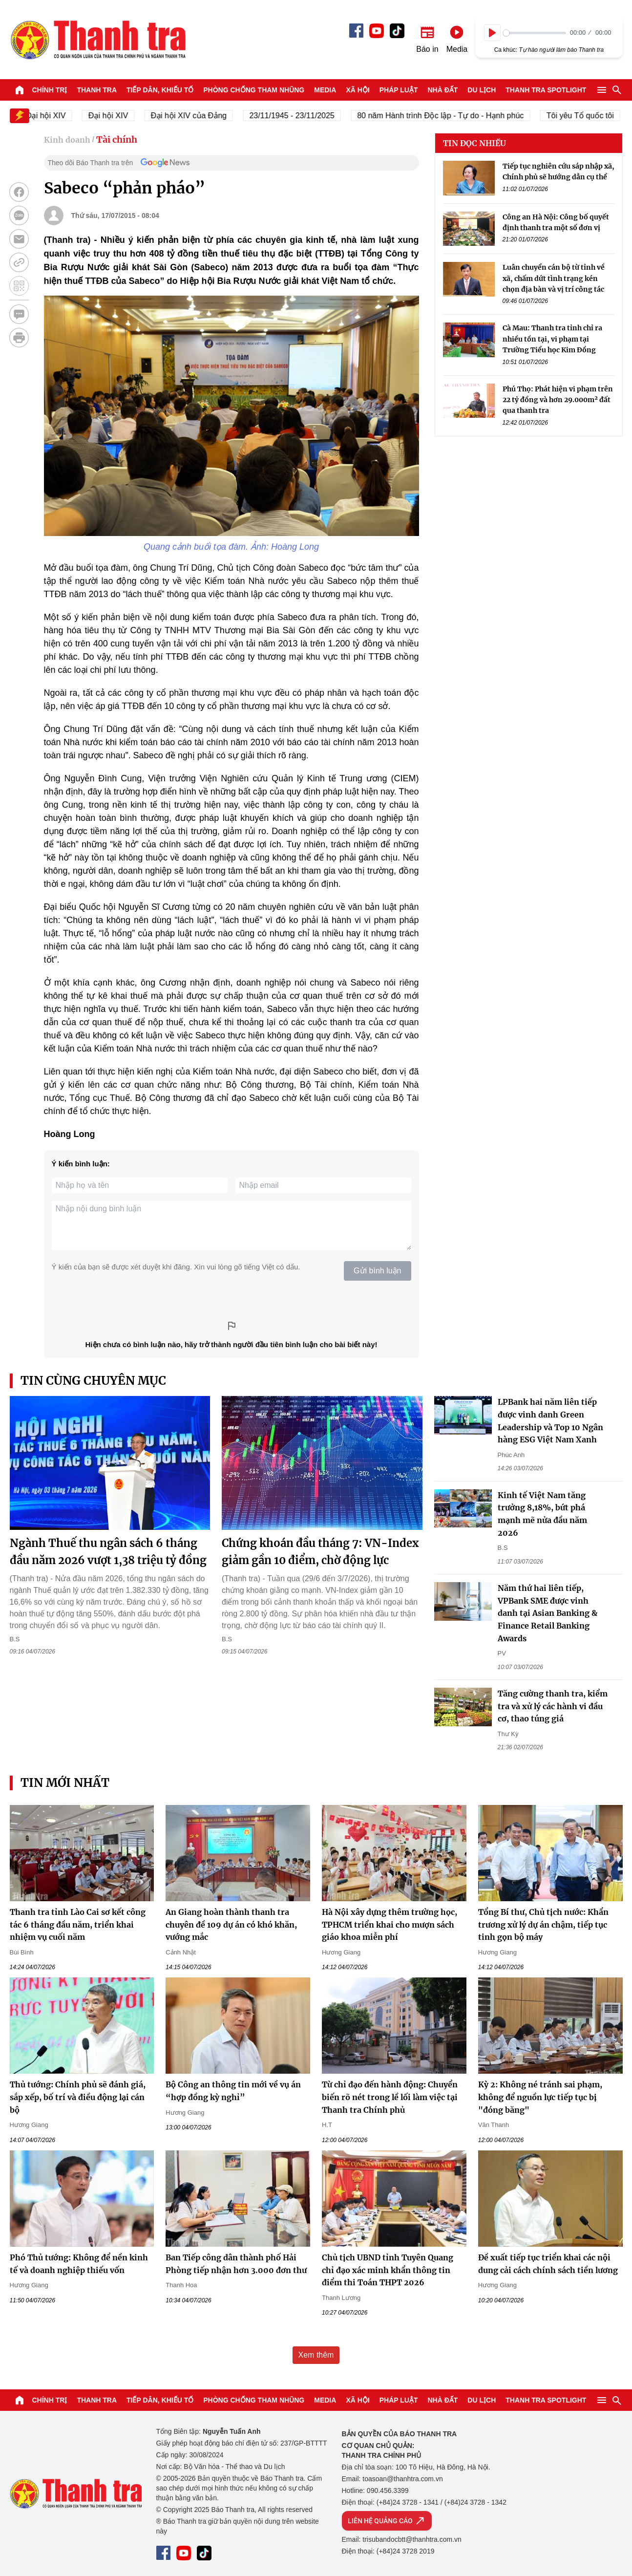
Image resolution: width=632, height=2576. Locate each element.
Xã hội (357, 90)
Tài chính (116, 139)
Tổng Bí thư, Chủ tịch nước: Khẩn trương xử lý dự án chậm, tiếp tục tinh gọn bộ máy (543, 1924)
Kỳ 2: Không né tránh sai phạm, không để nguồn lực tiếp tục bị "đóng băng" (540, 2097)
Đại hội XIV (113, 115)
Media (325, 90)
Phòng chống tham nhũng (253, 90)
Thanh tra (97, 90)
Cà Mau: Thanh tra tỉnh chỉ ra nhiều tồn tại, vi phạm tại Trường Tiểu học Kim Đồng (552, 338)
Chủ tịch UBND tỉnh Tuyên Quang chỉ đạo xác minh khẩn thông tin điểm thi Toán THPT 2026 (387, 2270)
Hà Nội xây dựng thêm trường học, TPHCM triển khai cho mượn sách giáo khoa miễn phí (389, 1924)
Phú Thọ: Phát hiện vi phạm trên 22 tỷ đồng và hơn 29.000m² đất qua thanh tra (558, 400)
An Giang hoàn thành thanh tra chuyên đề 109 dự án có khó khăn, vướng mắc (231, 1924)
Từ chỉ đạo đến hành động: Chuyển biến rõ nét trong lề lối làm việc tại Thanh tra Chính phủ (390, 2097)
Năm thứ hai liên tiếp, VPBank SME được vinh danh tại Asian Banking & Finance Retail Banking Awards (547, 1613)
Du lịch (481, 90)
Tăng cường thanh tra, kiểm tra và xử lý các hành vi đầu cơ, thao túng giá (553, 1706)
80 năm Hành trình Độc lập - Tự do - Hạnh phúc (446, 115)
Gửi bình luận (377, 1271)
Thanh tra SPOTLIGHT (546, 90)
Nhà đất (442, 90)
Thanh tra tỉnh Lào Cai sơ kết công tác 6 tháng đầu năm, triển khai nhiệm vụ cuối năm (78, 1924)
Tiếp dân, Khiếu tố (159, 90)
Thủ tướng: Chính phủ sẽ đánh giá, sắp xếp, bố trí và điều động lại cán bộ (78, 2097)
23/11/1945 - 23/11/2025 (297, 115)
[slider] (534, 33)
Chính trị (49, 90)
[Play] (492, 32)
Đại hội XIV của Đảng (194, 115)
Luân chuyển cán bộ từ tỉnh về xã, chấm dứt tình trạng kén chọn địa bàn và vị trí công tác (554, 278)
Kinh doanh (67, 140)
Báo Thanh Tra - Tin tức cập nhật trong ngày (98, 40)
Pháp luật (398, 90)
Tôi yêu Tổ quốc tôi (585, 115)
